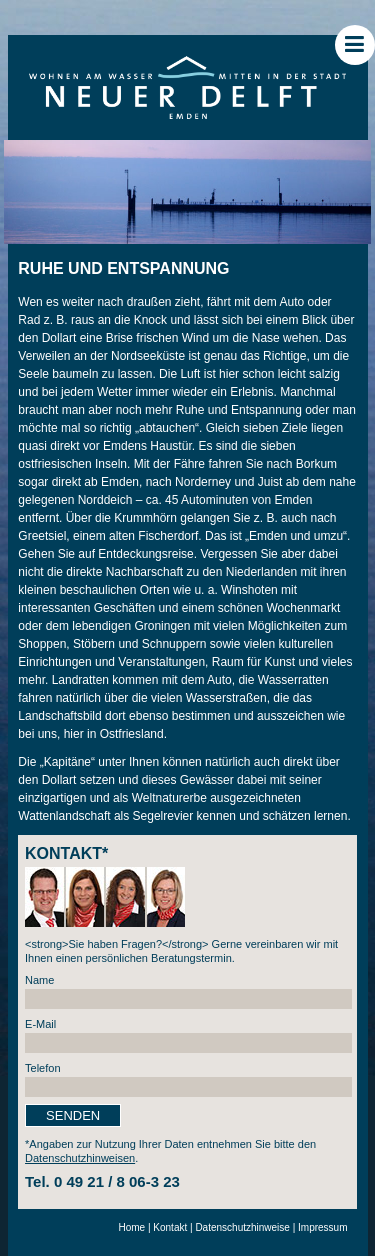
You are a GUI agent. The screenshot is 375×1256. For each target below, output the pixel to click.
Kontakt (170, 1227)
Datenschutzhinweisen (80, 1158)
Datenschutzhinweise (242, 1227)
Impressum (322, 1227)
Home (131, 1227)
